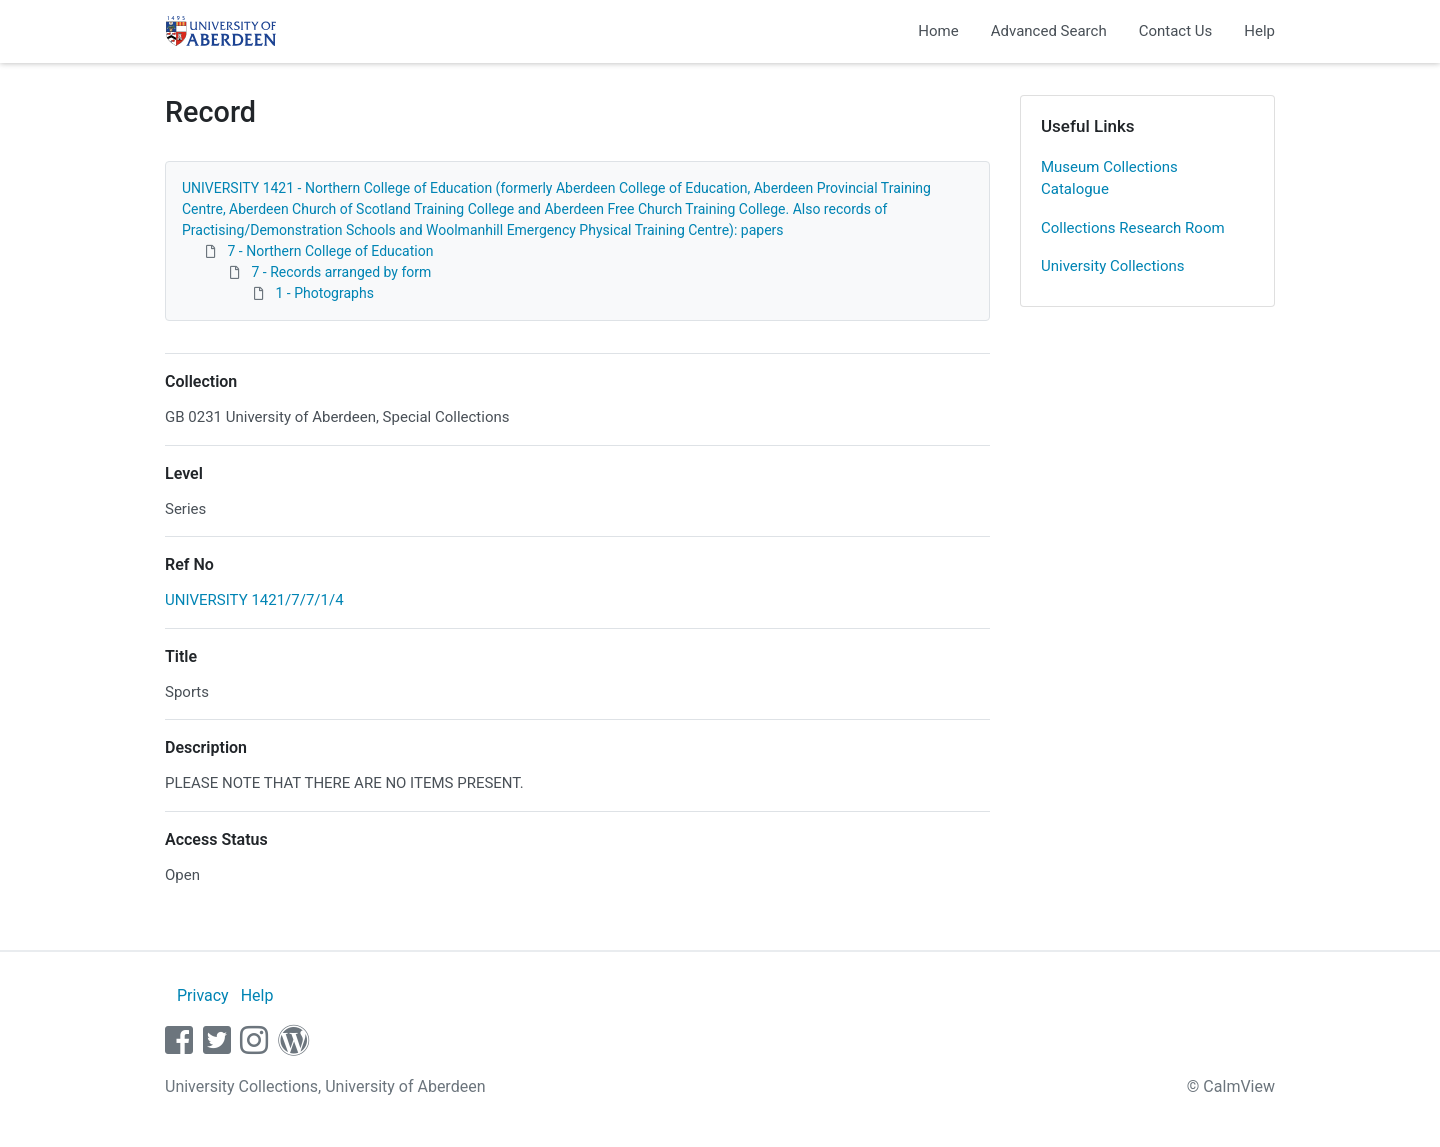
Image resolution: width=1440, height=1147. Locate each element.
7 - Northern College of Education (330, 251)
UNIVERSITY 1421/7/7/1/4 (254, 600)
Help (1259, 31)
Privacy (203, 995)
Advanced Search (1049, 31)
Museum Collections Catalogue (1109, 178)
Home (938, 31)
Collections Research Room (1133, 228)
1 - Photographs (324, 293)
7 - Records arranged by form (341, 272)
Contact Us (1176, 31)
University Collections (1113, 266)
